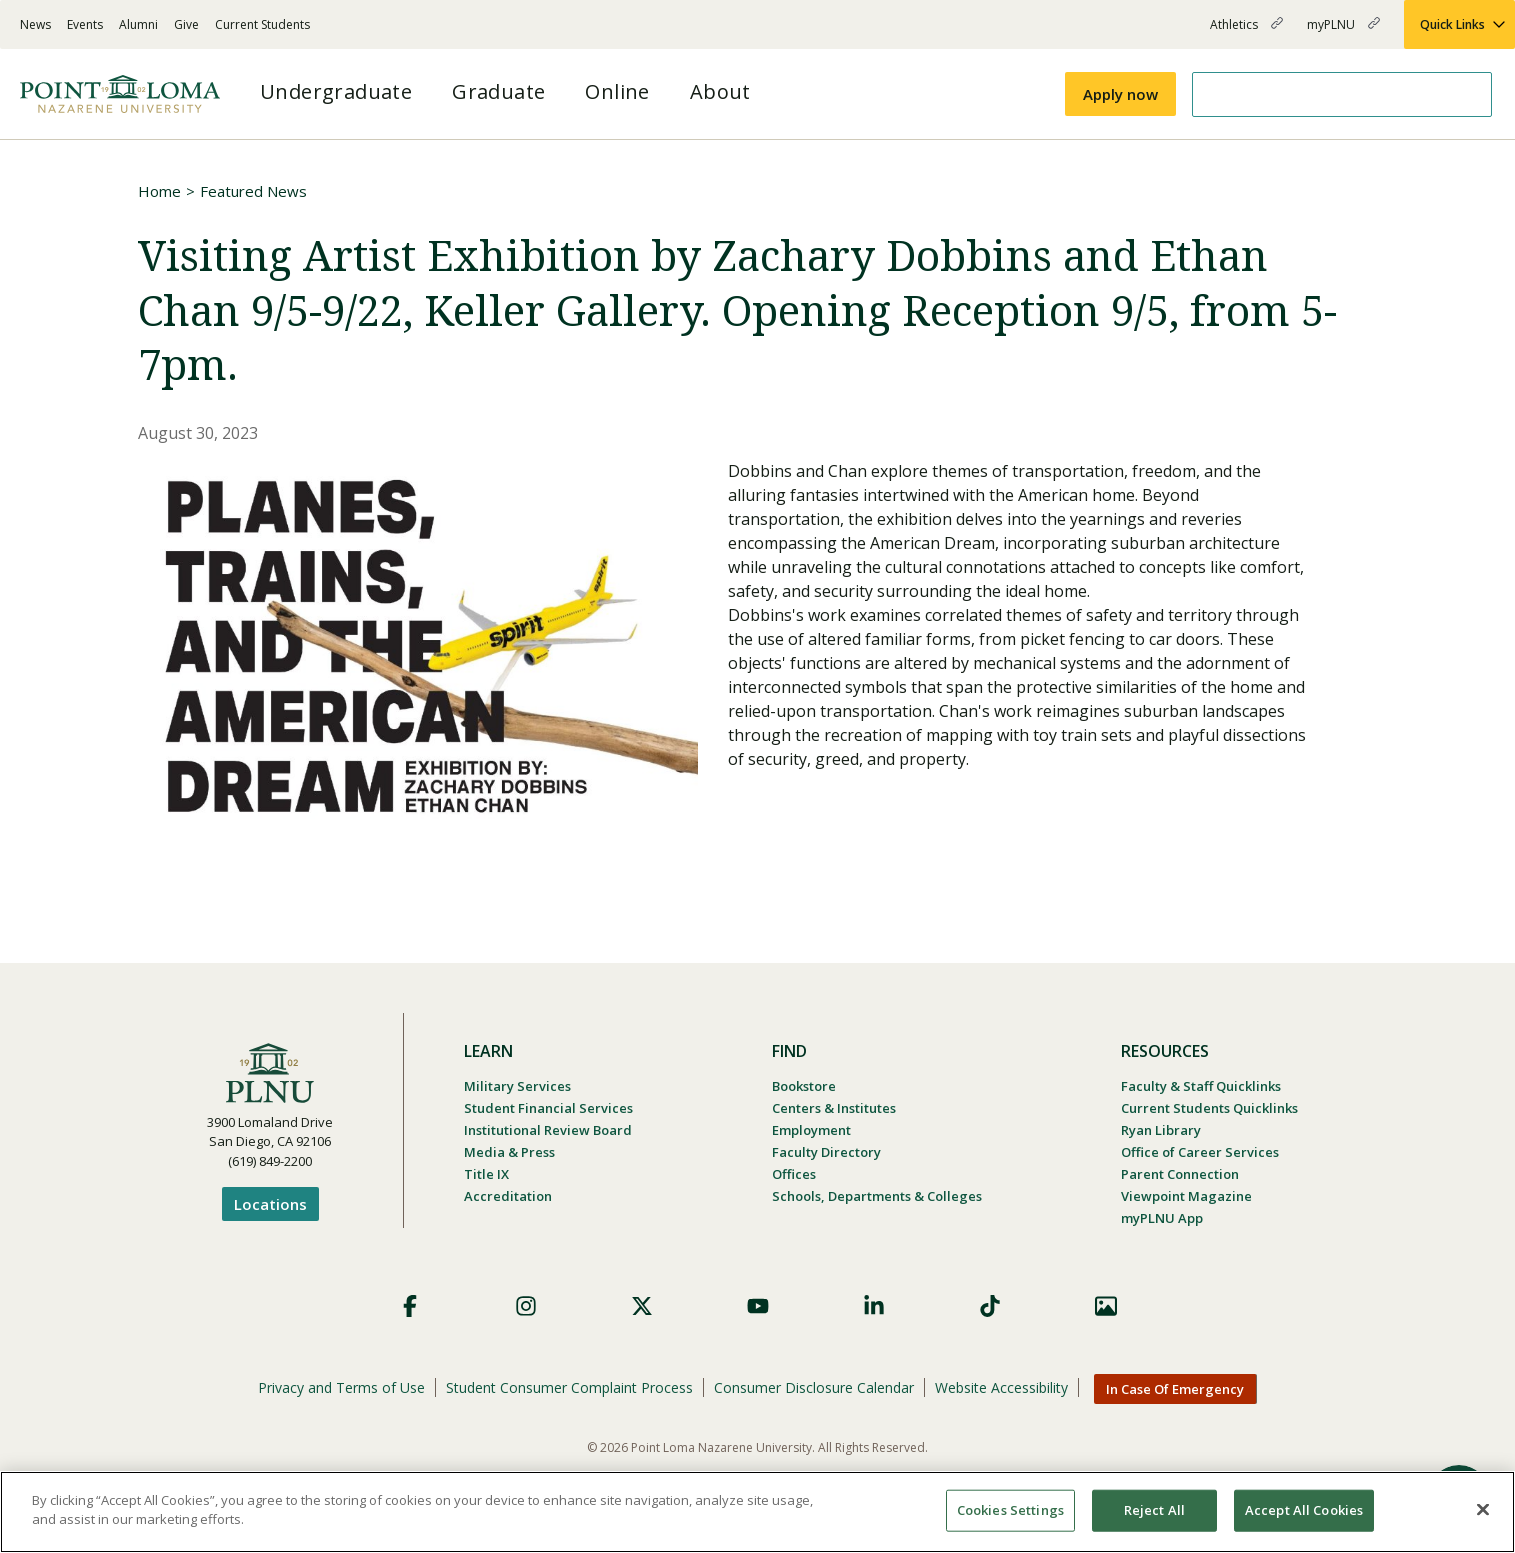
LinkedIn (874, 1306)
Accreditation (508, 1196)
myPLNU (1343, 32)
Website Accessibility (1001, 1387)
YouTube (758, 1306)
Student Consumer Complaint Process (569, 1387)
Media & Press (509, 1152)
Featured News (253, 191)
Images (1106, 1306)
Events (85, 24)
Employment (811, 1130)
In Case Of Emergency (1175, 1389)
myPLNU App (1162, 1218)
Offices (794, 1174)
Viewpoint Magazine (1186, 1196)
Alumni (138, 24)
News (35, 24)
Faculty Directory (826, 1152)
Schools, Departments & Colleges (877, 1196)
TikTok (990, 1306)
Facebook (410, 1306)
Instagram (526, 1306)
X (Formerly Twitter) (642, 1306)
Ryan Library (1161, 1130)
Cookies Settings (1010, 1510)
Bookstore (804, 1086)
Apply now (1120, 94)
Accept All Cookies (1304, 1510)
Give (186, 24)
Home (159, 191)
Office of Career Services (1200, 1152)
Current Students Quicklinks (1209, 1108)
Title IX (486, 1174)
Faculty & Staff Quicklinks (1201, 1086)
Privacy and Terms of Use (341, 1387)
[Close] (1483, 1509)
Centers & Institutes (834, 1108)
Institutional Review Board (548, 1130)
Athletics (1246, 32)
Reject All (1154, 1510)
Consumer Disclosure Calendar (814, 1387)
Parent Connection (1180, 1174)
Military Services (517, 1086)
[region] (757, 1512)
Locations (270, 1204)
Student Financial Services (548, 1108)
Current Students (262, 24)
